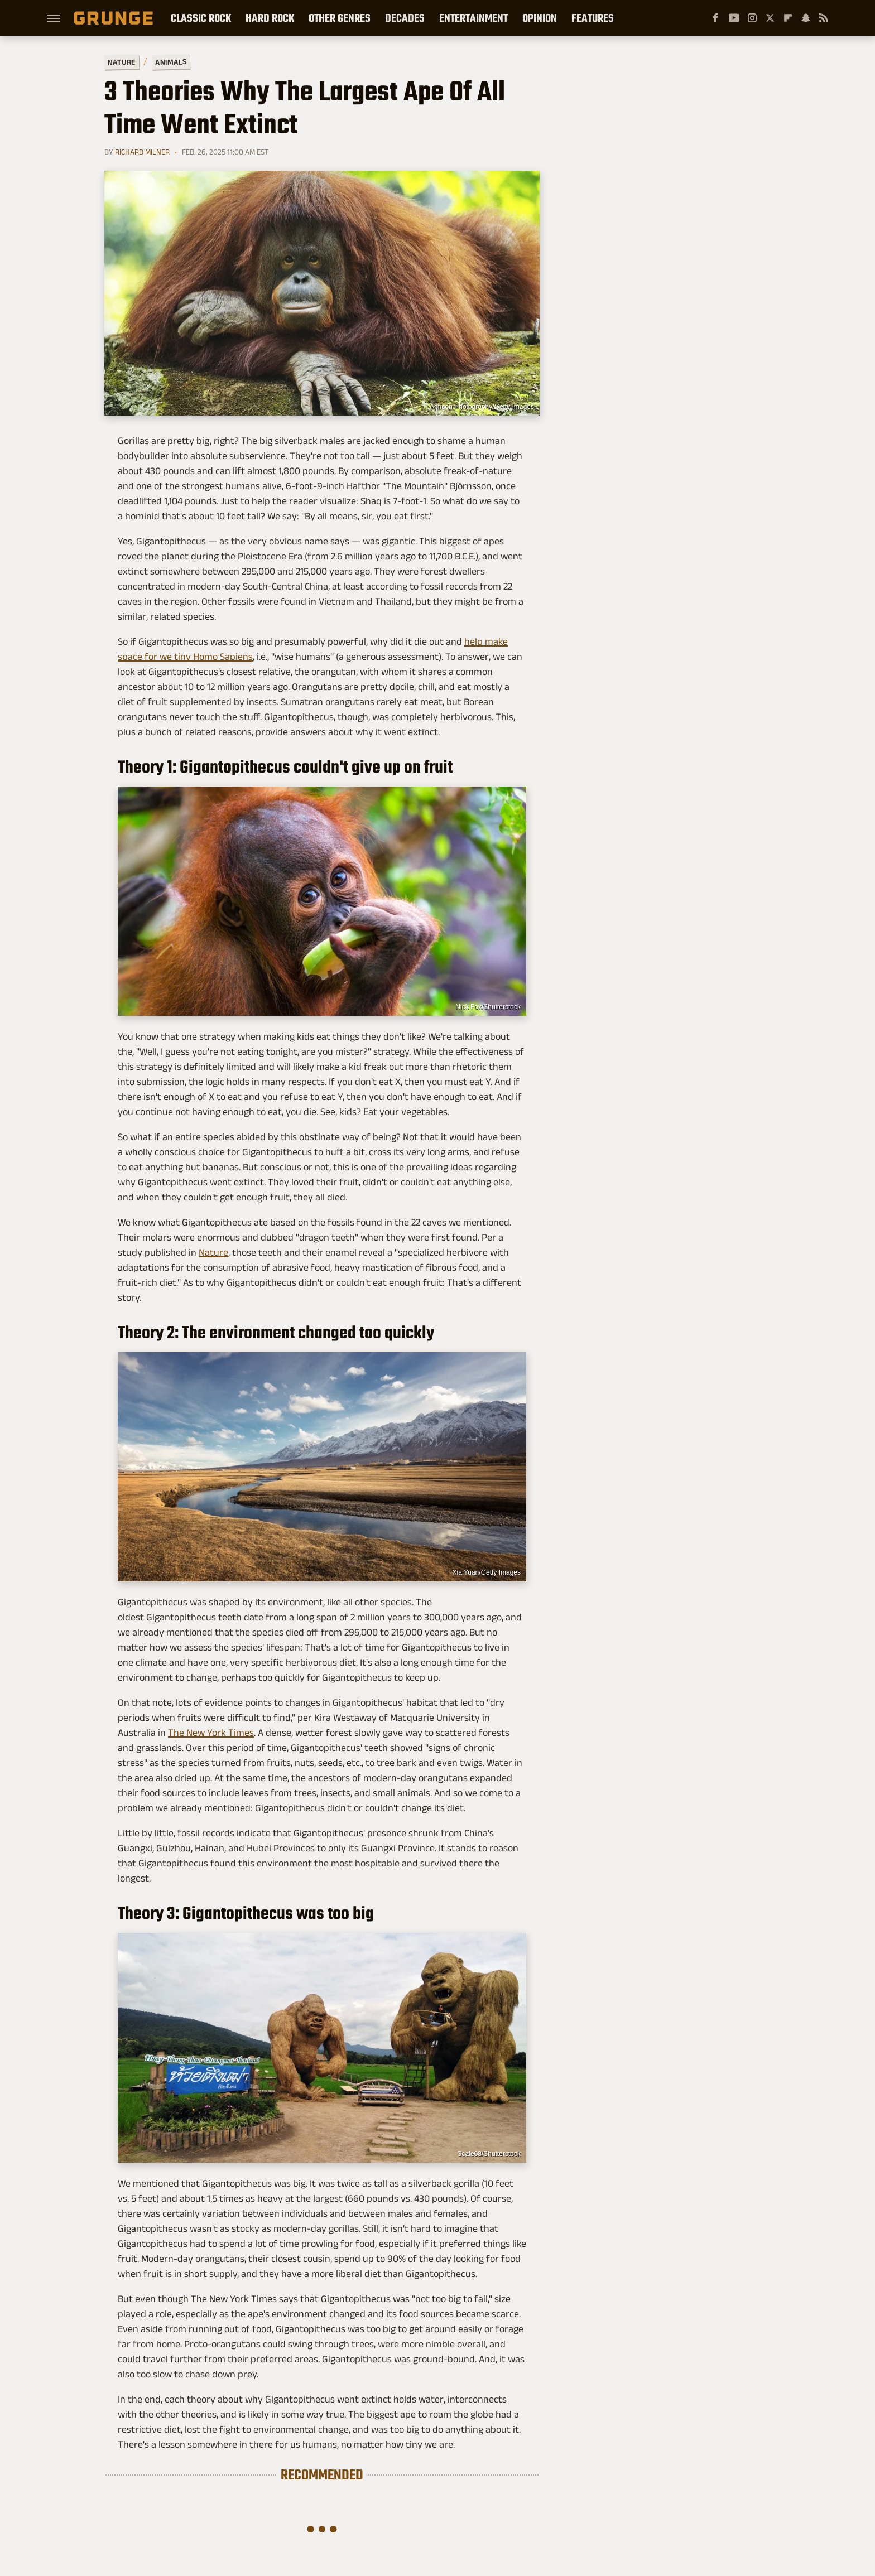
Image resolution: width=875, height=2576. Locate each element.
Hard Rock (270, 17)
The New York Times (211, 1732)
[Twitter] (770, 17)
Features (592, 17)
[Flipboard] (787, 17)
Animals (170, 61)
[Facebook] (715, 17)
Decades (405, 17)
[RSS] (823, 17)
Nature (122, 61)
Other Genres (340, 17)
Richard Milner (142, 151)
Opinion (539, 17)
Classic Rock (201, 17)
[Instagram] (752, 17)
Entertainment (473, 17)
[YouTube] (734, 17)
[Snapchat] (805, 17)
